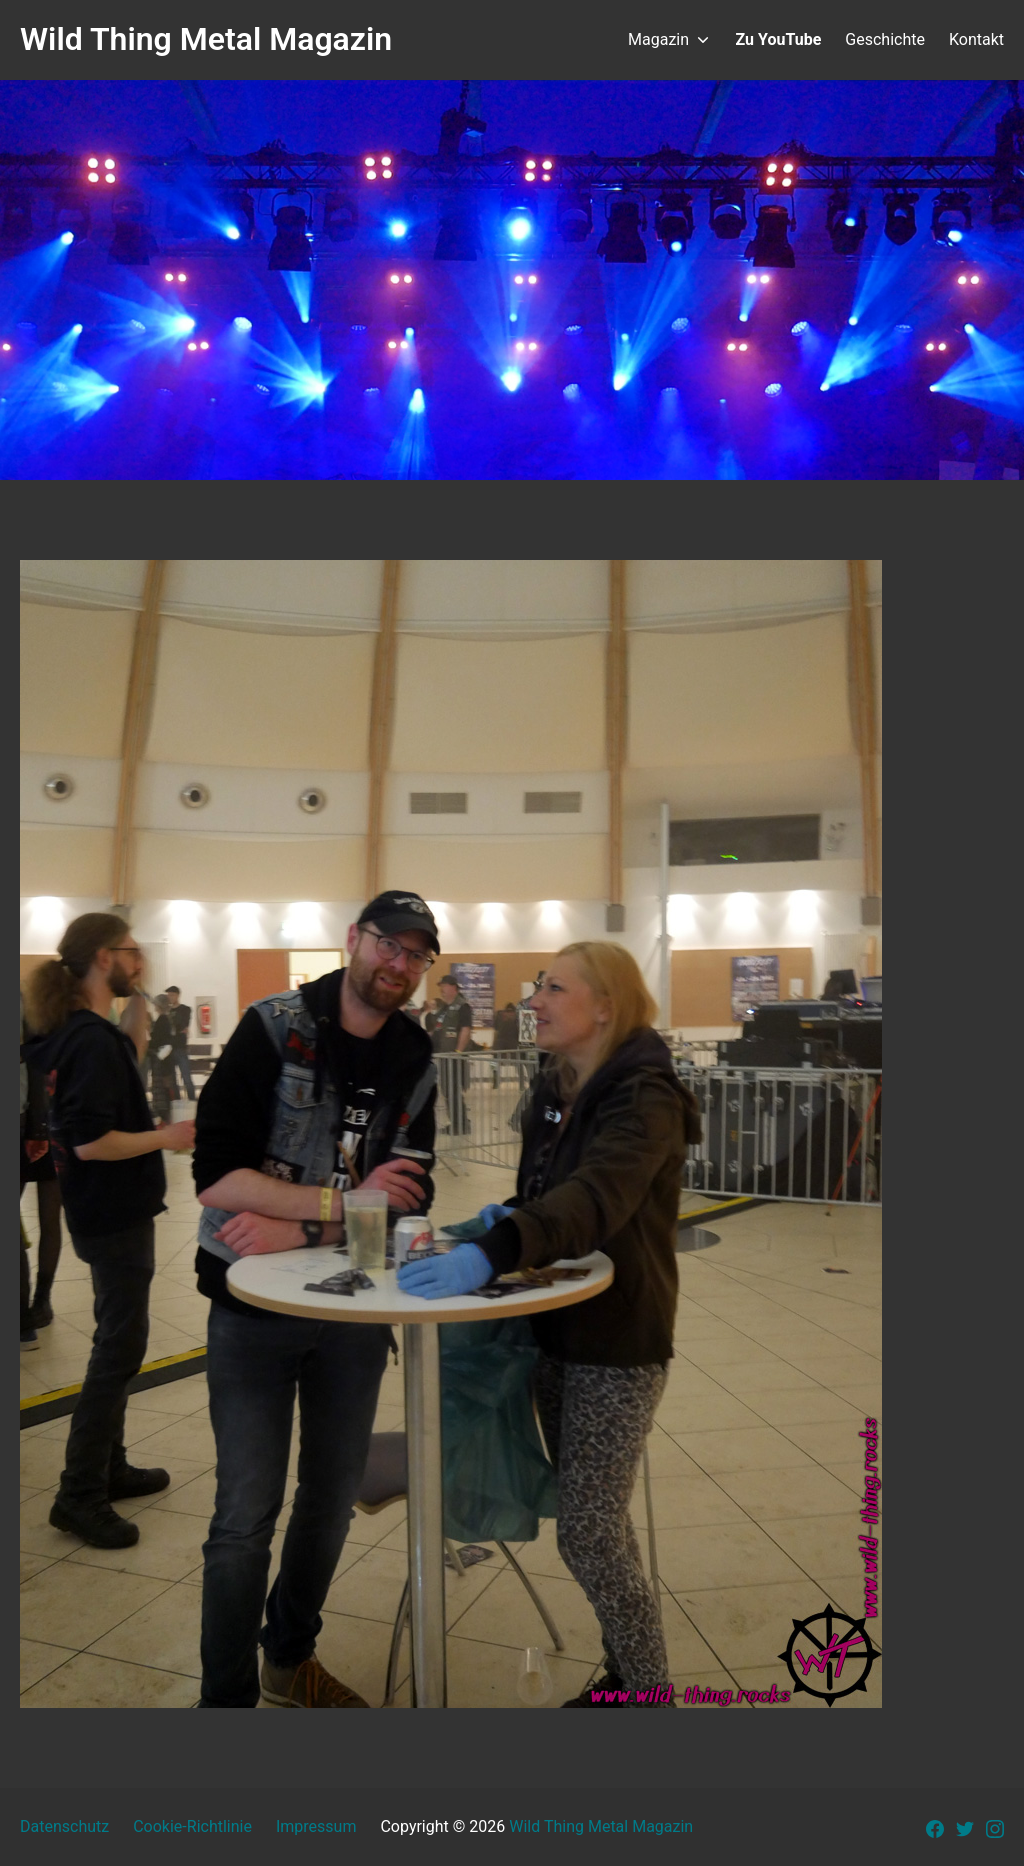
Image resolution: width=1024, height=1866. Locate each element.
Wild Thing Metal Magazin (601, 1826)
